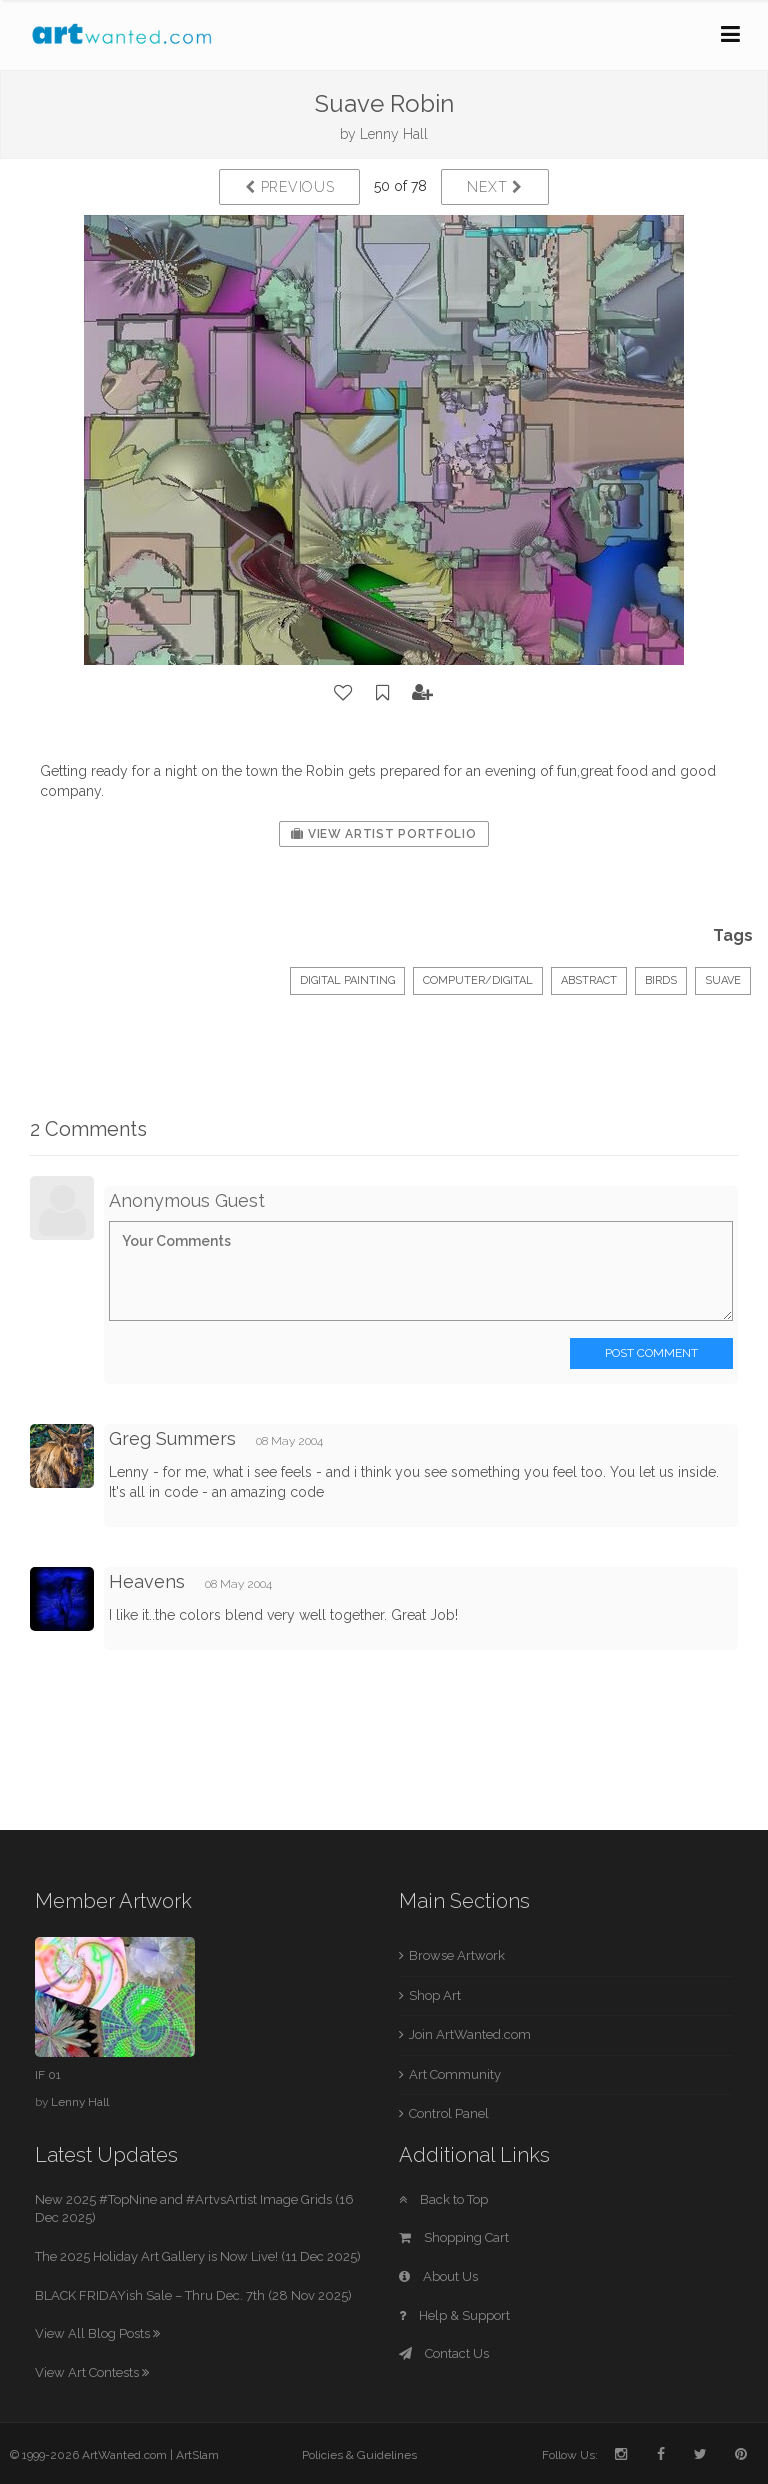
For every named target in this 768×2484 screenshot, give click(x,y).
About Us (438, 2276)
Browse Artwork (457, 1955)
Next (494, 187)
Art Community (455, 2074)
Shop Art (435, 1995)
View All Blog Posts (97, 2333)
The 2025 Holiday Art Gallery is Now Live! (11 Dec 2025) (198, 2256)
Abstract (589, 980)
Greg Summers (172, 1438)
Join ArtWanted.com (470, 2034)
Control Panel (449, 2113)
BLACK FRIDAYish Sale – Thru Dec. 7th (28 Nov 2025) (193, 2295)
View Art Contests (92, 2372)
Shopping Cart (454, 2237)
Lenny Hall (394, 134)
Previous (289, 187)
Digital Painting (347, 980)
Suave (723, 980)
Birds (661, 980)
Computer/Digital (478, 980)
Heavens (149, 1581)
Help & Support (454, 2315)
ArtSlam (197, 2455)
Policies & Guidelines (359, 2455)
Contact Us (444, 2353)
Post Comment (651, 1353)
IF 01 (48, 2075)
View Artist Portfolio (383, 834)
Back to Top (443, 2199)
